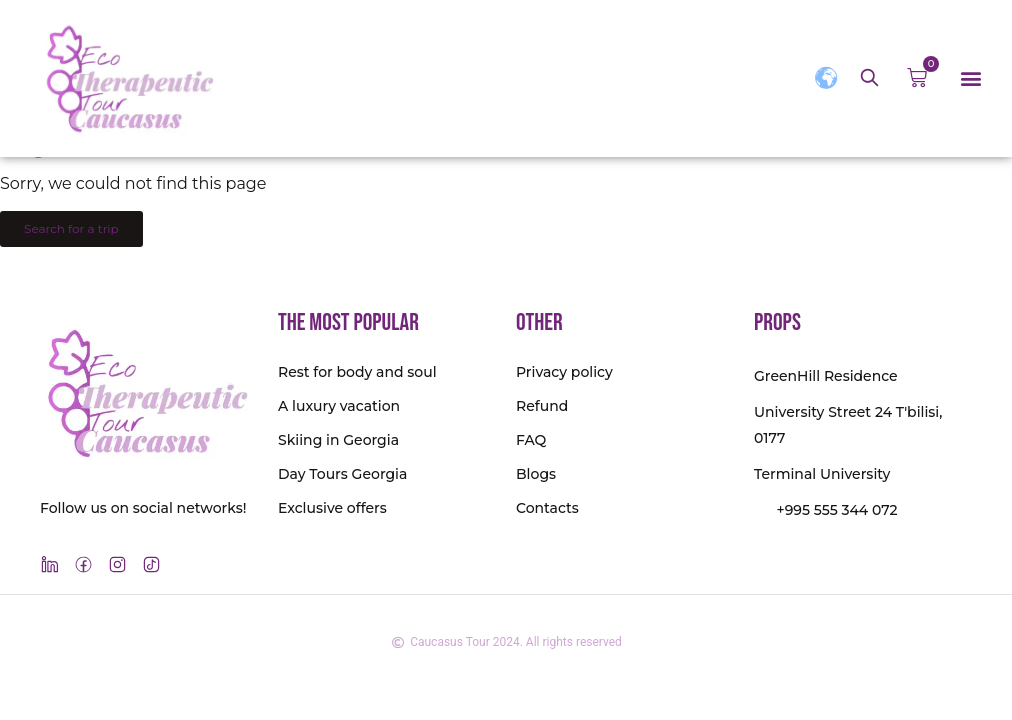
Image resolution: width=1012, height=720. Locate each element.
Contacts (547, 508)
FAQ (531, 440)
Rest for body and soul (357, 372)
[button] (970, 78)
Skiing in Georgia (338, 440)
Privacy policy (564, 372)
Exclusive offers (332, 508)
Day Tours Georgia (342, 474)
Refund (542, 406)
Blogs (536, 474)
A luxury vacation (339, 406)
